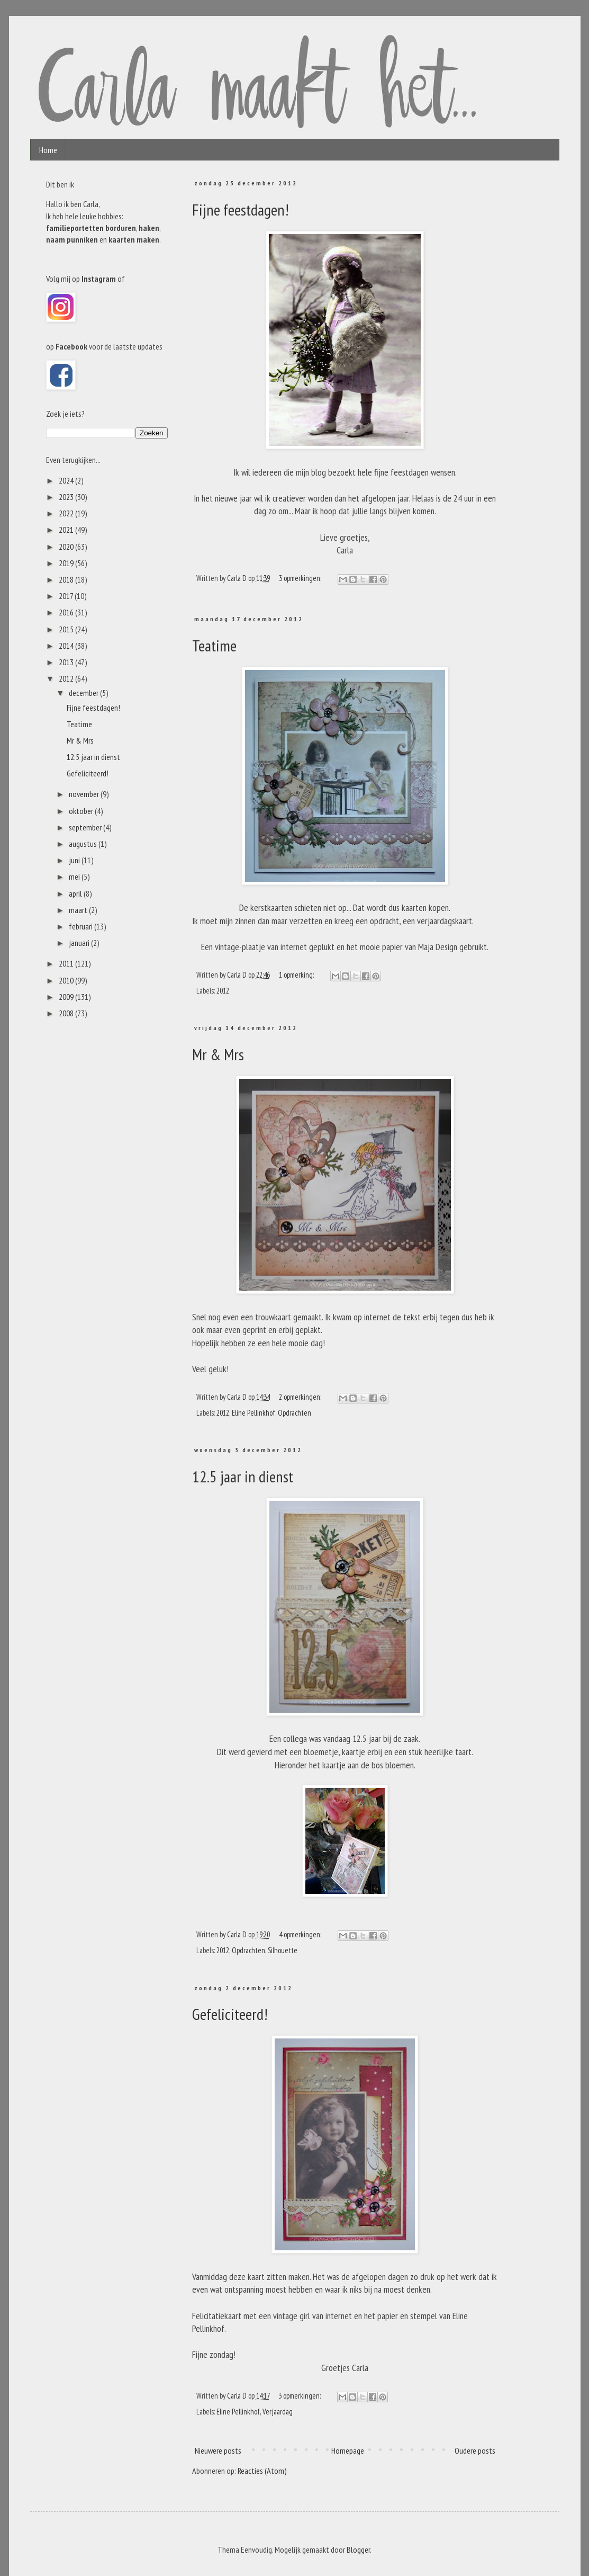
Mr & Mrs (218, 1054)
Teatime (214, 645)
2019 (67, 563)
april (76, 893)
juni (75, 860)
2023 (67, 496)
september (86, 827)
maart (79, 910)
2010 (67, 980)
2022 (67, 513)
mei (75, 876)
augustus (83, 843)
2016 (67, 612)
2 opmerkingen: (301, 1397)
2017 (67, 596)
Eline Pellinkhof (253, 1413)
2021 (67, 529)
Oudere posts (475, 2450)
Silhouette (282, 1950)
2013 (67, 662)
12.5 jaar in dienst (242, 1476)
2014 (67, 645)
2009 (67, 996)
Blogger (358, 2549)
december (84, 692)
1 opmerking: (297, 975)
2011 (67, 963)
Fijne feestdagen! (240, 209)
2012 (222, 991)
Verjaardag (277, 2412)
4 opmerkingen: (301, 1934)
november (85, 794)
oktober (82, 811)
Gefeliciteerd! (230, 2013)
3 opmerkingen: (301, 578)
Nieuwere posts (218, 2450)
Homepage (347, 2450)
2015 (67, 629)
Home (48, 150)
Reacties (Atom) (262, 2470)
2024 (67, 480)
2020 (67, 546)
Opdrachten (294, 1413)
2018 (67, 579)
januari (80, 942)
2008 (67, 1013)
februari (81, 926)
